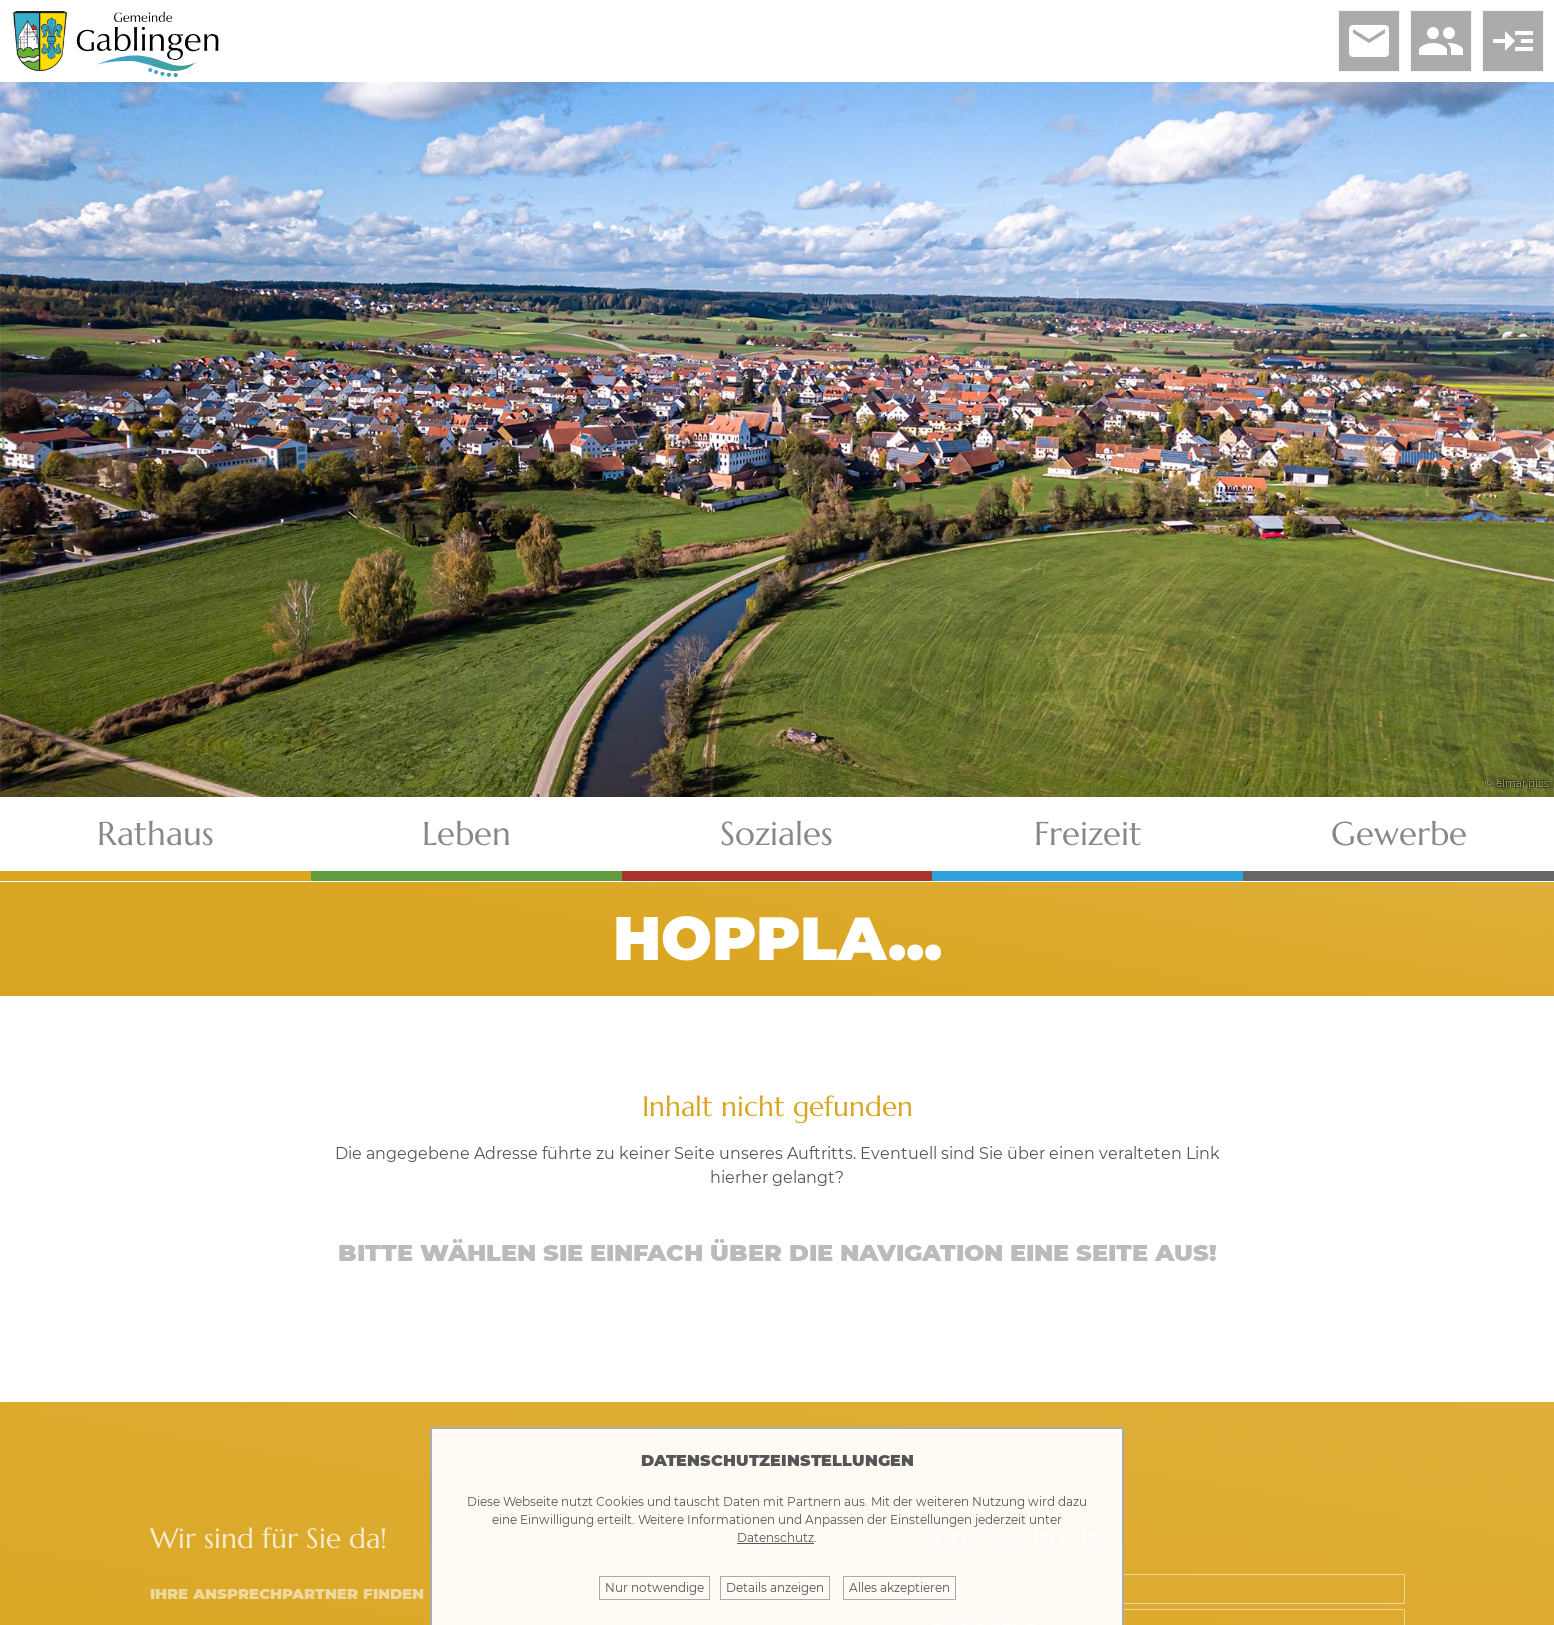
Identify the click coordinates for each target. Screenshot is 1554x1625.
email (1369, 41)
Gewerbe (1399, 833)
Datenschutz (775, 1537)
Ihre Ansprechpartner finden (287, 1593)
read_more (1513, 41)
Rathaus (155, 833)
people (1441, 41)
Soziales (776, 833)
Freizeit (1088, 833)
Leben (466, 833)
